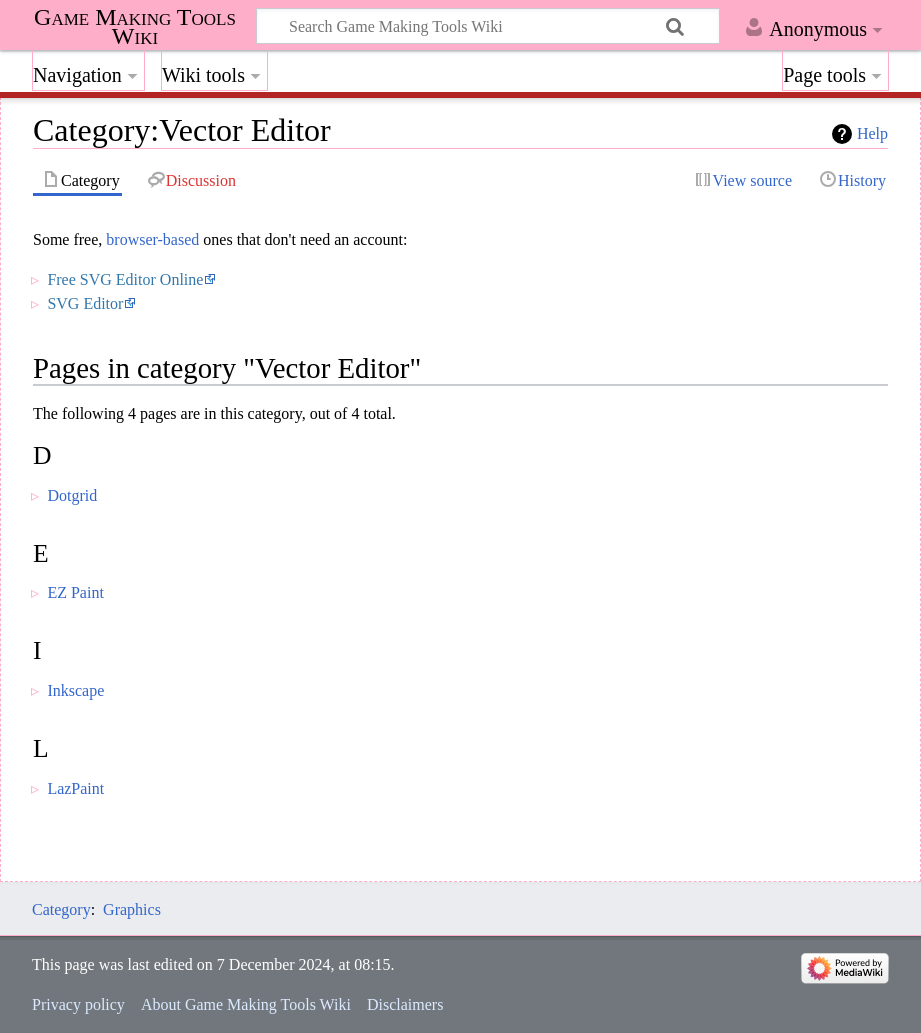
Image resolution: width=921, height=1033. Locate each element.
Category (61, 909)
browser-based (152, 239)
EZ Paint (75, 592)
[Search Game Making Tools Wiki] (488, 26)
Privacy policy (78, 1004)
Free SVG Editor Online (125, 279)
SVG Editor (85, 303)
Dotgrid (72, 495)
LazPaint (75, 788)
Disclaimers (405, 1004)
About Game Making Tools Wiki (246, 1004)
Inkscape (75, 690)
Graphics (132, 909)
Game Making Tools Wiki (135, 27)
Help (872, 133)
